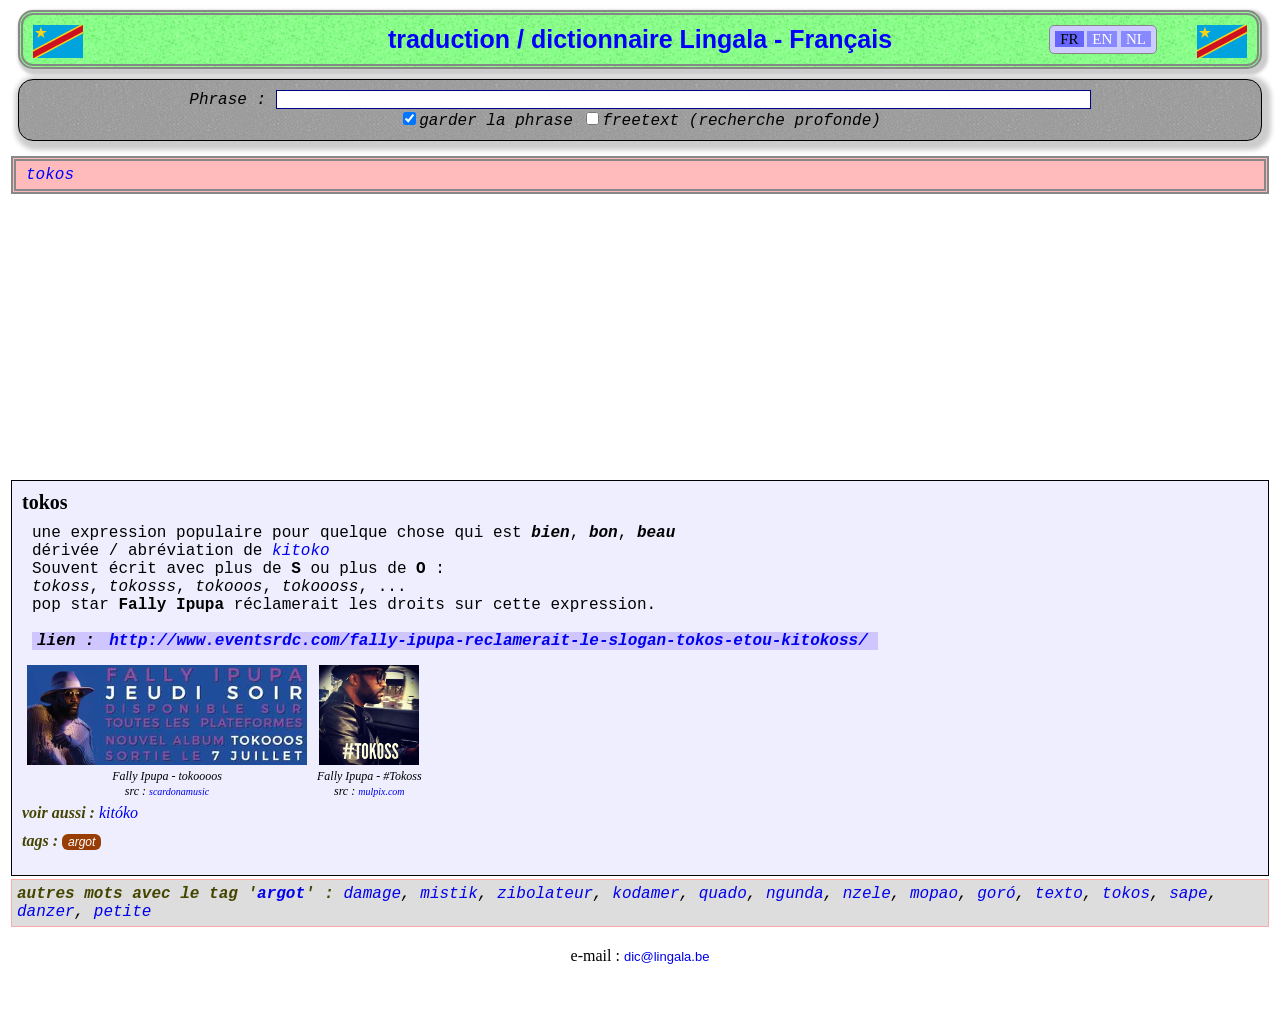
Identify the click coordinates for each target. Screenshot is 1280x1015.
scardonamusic (179, 791)
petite (123, 912)
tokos (45, 502)
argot (81, 842)
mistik (449, 894)
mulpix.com (381, 791)
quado (723, 894)
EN (1102, 39)
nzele (867, 894)
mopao (934, 894)
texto (1059, 894)
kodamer (645, 894)
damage (372, 894)
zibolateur (545, 894)
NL (1136, 39)
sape (1188, 894)
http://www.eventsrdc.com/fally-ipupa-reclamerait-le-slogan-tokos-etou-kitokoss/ (488, 641)
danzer (46, 912)
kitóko (118, 812)
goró (996, 894)
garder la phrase (496, 121)
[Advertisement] (640, 337)
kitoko (301, 551)
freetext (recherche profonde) (741, 121)
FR (1069, 39)
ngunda (795, 894)
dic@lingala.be (666, 956)
